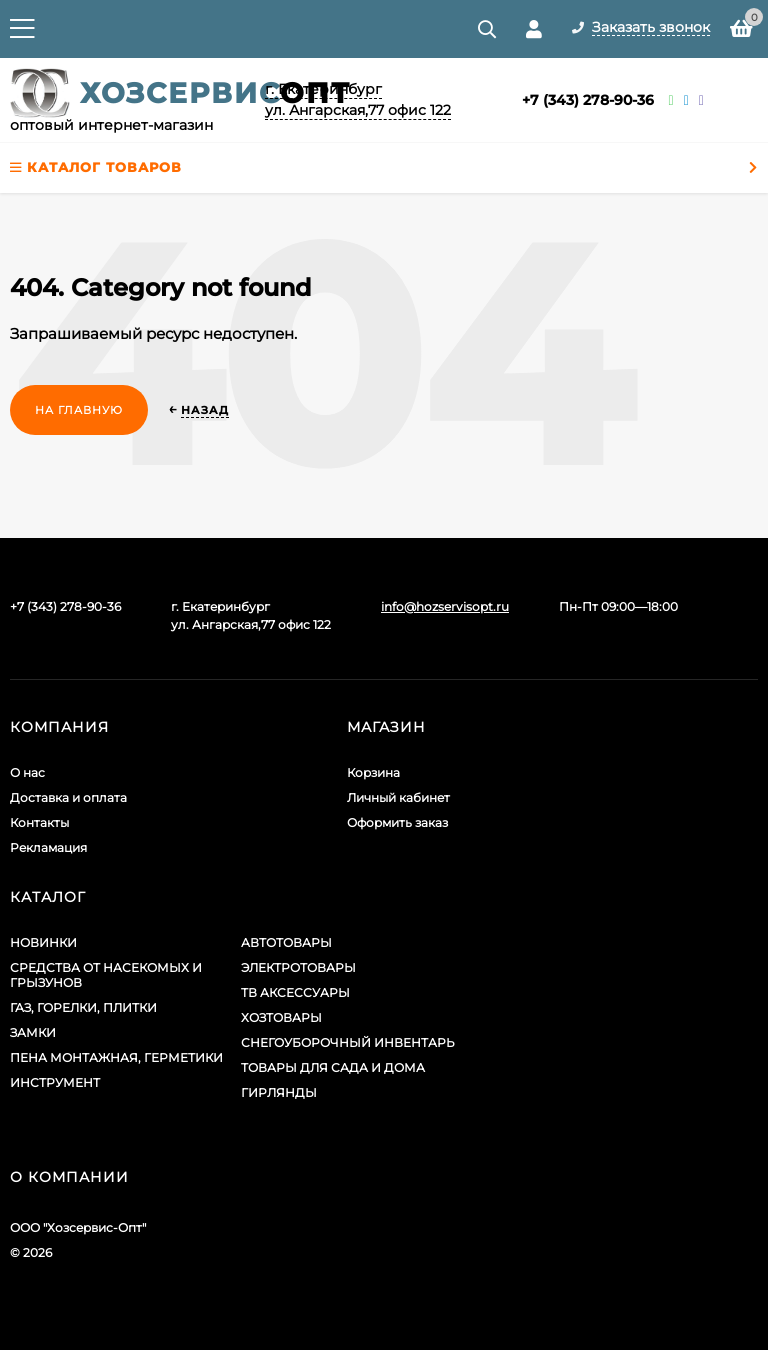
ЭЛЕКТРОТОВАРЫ (298, 967)
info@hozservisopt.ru (445, 606)
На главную (79, 410)
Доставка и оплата (68, 797)
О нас (27, 772)
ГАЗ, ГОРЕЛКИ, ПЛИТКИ (83, 1007)
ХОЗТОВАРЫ (281, 1017)
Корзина (373, 772)
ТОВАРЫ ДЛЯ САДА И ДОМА (333, 1067)
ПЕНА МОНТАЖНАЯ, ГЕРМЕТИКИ (116, 1057)
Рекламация (48, 847)
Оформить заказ (397, 822)
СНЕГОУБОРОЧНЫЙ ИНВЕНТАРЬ (348, 1042)
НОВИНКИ (43, 942)
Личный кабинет (398, 797)
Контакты (39, 822)
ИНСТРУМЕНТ (55, 1082)
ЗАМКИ (33, 1032)
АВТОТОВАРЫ (286, 942)
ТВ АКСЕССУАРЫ (295, 992)
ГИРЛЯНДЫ (279, 1092)
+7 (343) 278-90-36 (588, 100)
